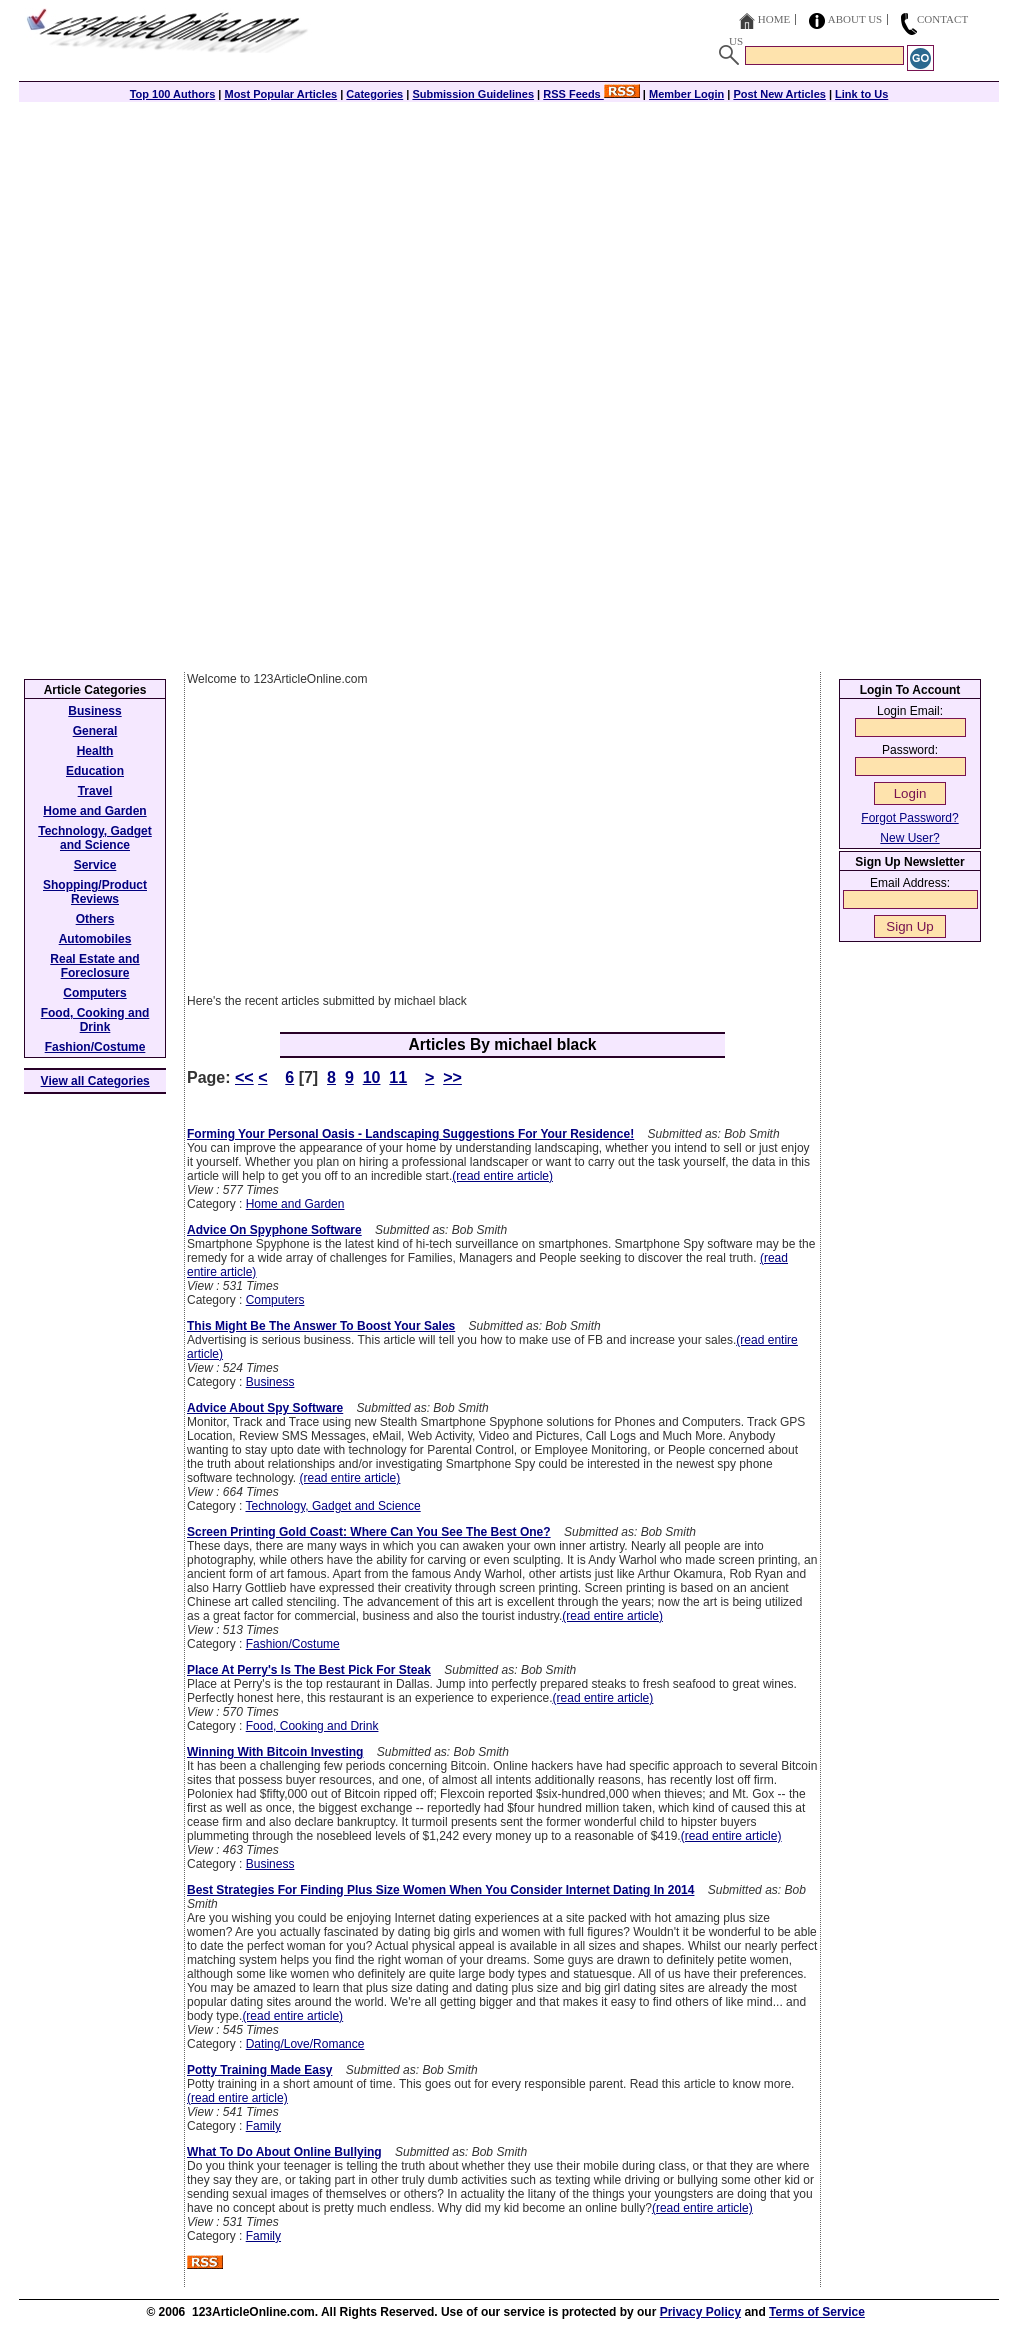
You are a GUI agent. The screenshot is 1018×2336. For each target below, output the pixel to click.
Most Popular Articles (280, 94)
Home (774, 19)
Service (95, 865)
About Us (855, 19)
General (95, 731)
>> (452, 1077)
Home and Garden (295, 1204)
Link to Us (861, 94)
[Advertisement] (509, 242)
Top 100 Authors (173, 94)
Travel (95, 791)
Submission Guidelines (473, 94)
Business (270, 1382)
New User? (909, 838)
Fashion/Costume (293, 1644)
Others (95, 919)
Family (263, 2126)
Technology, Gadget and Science (332, 1506)
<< (244, 1077)
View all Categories (95, 1081)
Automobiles (95, 939)
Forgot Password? (909, 818)
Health (95, 751)
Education (95, 771)
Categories (374, 94)
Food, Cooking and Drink (312, 1726)
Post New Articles (779, 94)
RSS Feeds (591, 94)
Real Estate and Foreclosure (94, 966)
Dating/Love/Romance (305, 2044)
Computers (275, 1300)
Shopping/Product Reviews (95, 892)
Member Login (686, 94)
